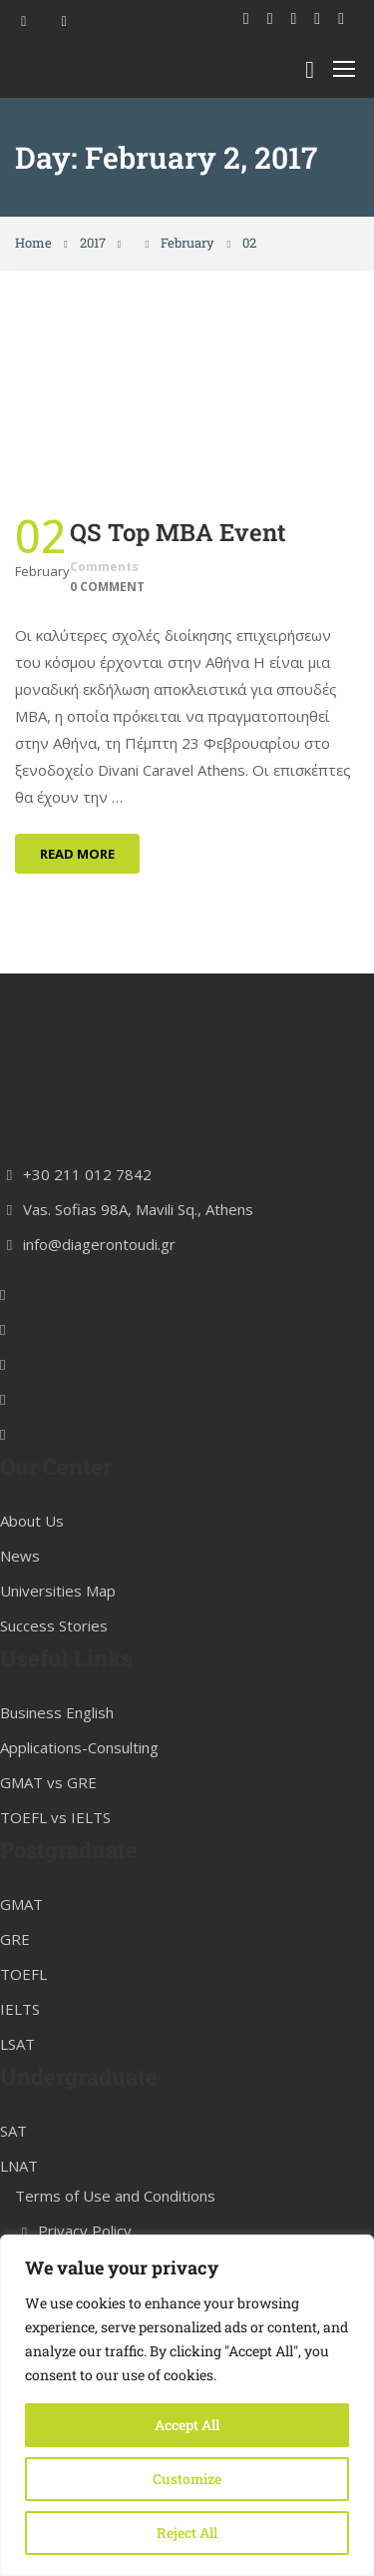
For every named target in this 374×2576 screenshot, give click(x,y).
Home (33, 243)
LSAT (17, 2197)
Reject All (187, 2532)
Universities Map (58, 1742)
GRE (15, 2092)
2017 (93, 243)
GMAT (21, 2057)
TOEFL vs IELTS (55, 1970)
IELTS (20, 2162)
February (187, 243)
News (20, 1707)
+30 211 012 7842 (76, 1326)
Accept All (187, 2424)
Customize (187, 2478)
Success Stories (54, 1777)
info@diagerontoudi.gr (88, 1396)
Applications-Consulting (79, 1900)
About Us (32, 1672)
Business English (57, 1865)
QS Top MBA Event (178, 532)
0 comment (107, 586)
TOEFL (23, 2127)
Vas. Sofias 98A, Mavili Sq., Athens (126, 1361)
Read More (77, 854)
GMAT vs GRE (48, 1935)
